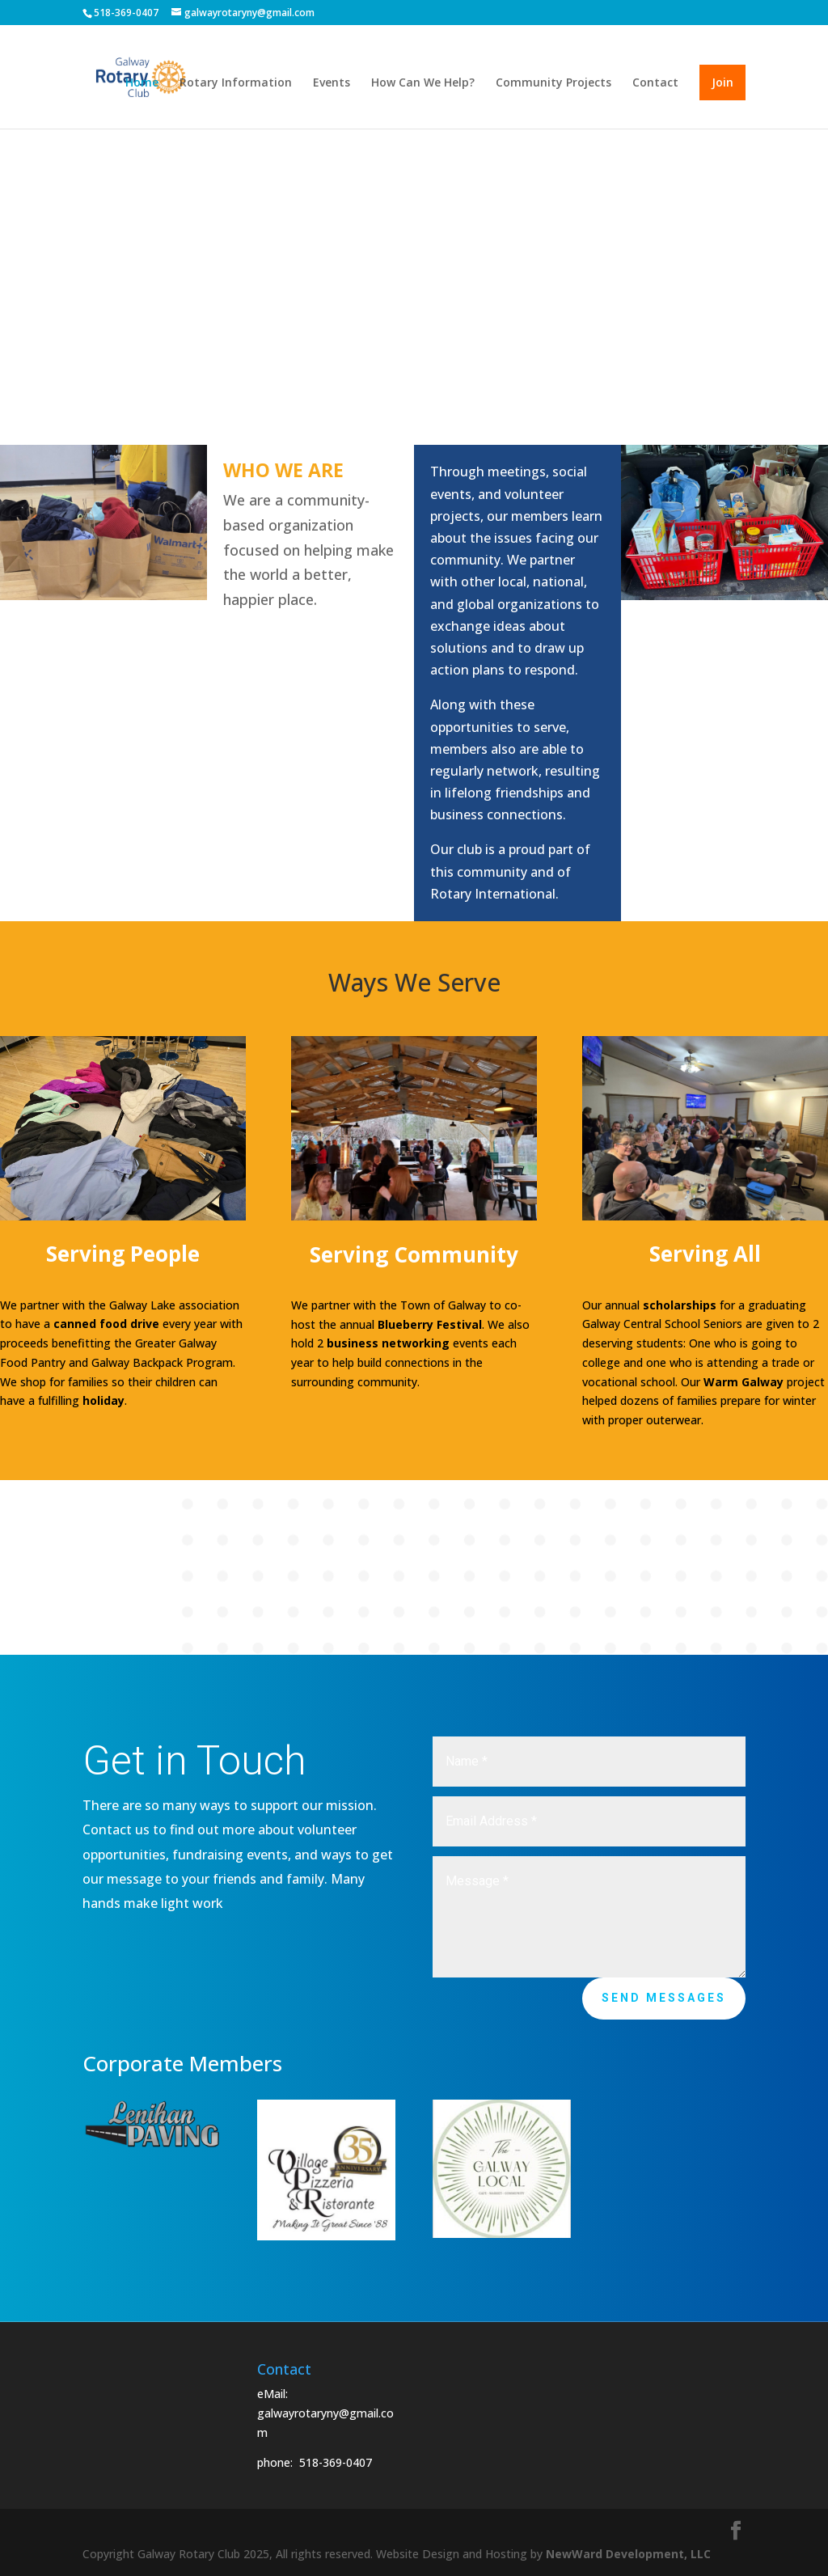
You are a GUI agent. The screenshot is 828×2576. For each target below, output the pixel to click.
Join (722, 82)
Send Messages (664, 1997)
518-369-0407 (335, 2462)
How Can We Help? (423, 83)
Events (331, 83)
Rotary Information (236, 83)
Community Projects (553, 83)
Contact (655, 83)
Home (141, 83)
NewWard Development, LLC (628, 2553)
